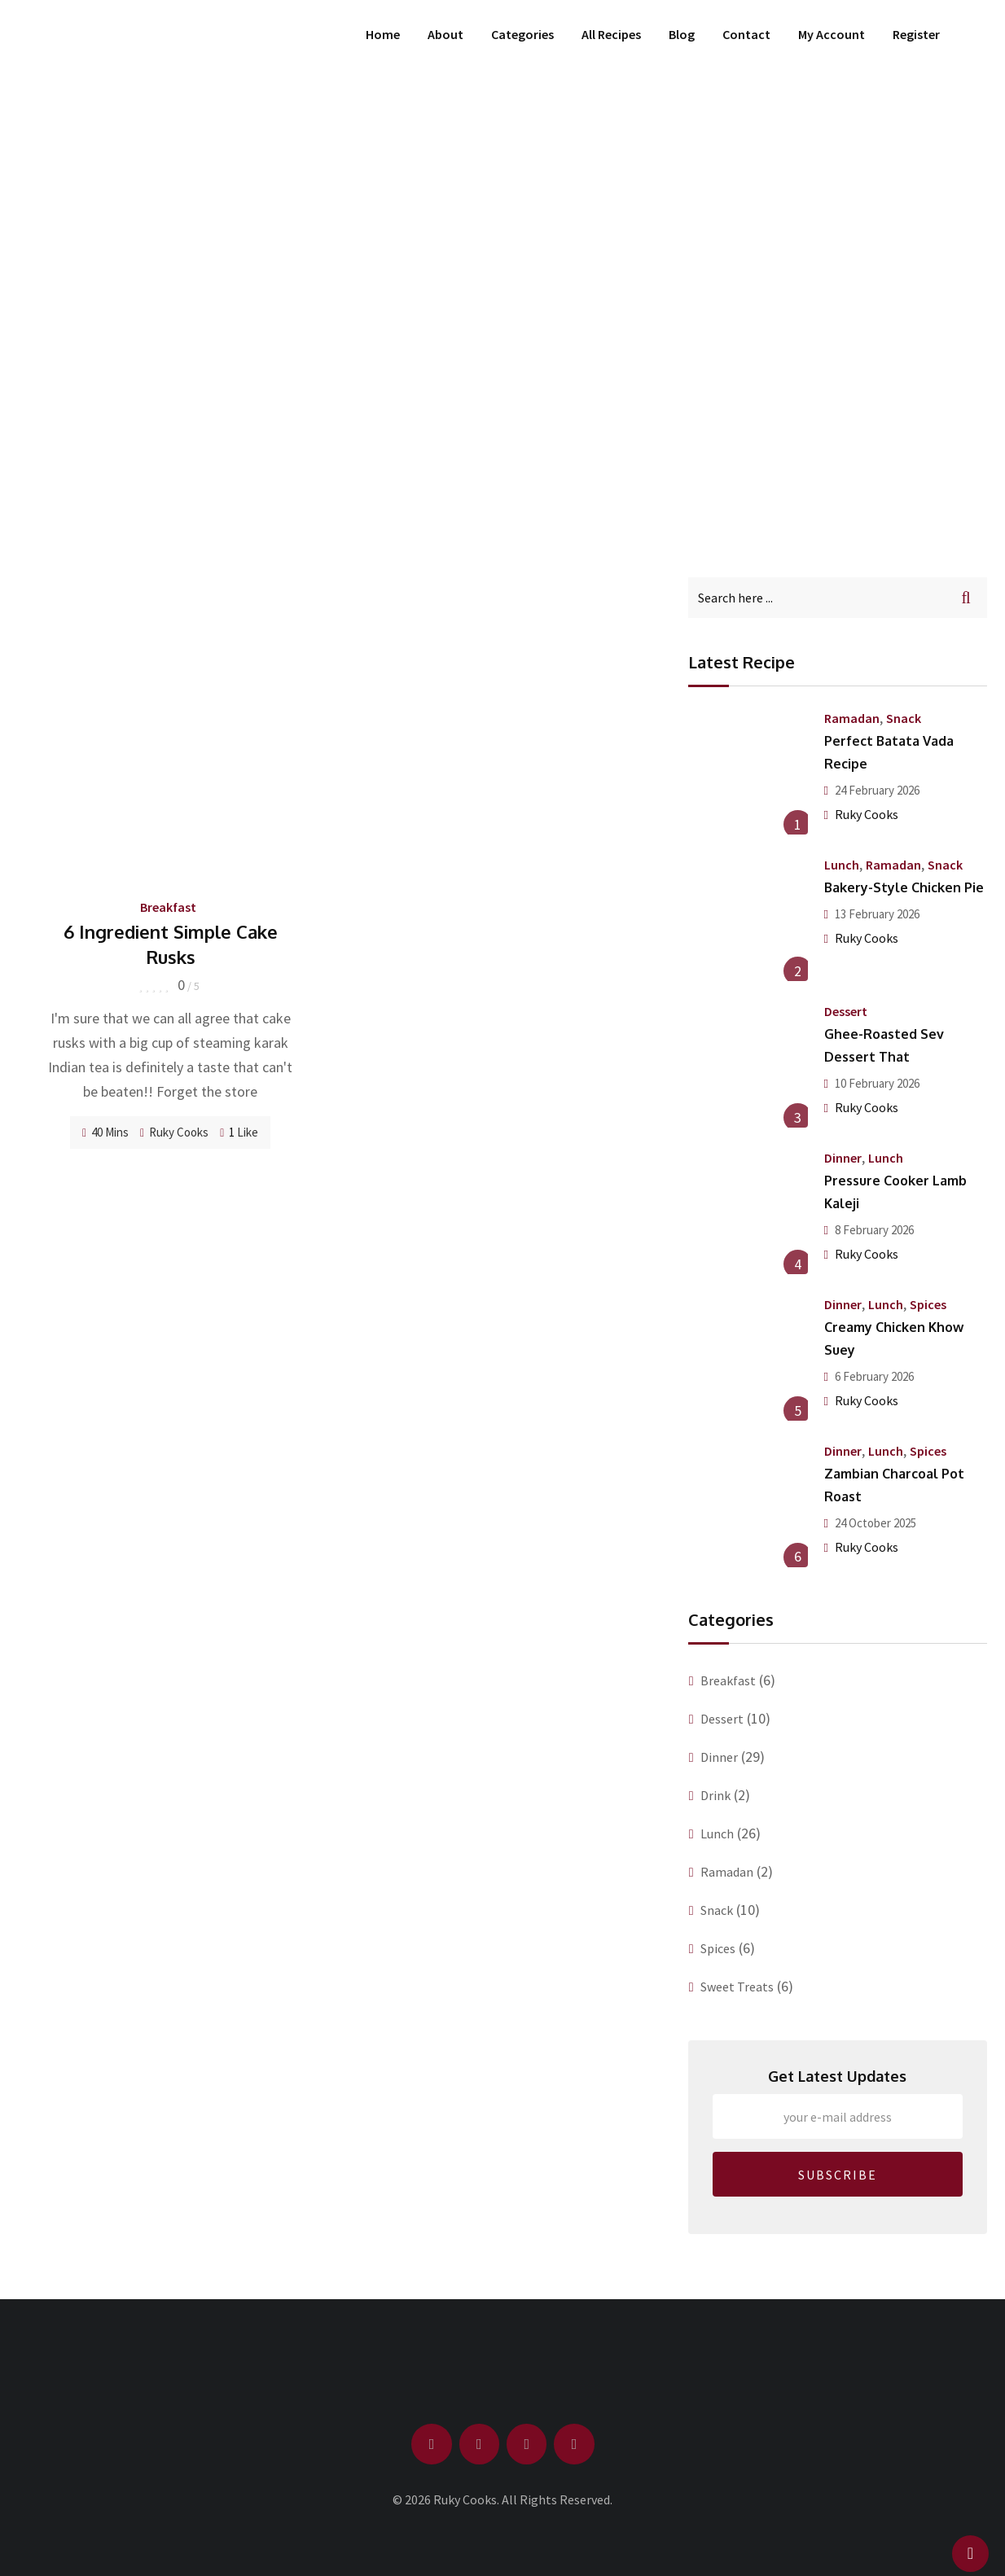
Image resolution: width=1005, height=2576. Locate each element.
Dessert (845, 1011)
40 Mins (105, 1132)
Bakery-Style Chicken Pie (904, 887)
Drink (715, 1795)
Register (916, 34)
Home (383, 34)
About (445, 34)
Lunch (841, 864)
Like (239, 1132)
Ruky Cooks (178, 1132)
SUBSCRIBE (837, 2174)
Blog (682, 34)
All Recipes (611, 34)
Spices (928, 1304)
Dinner (843, 1158)
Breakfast (168, 907)
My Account (831, 34)
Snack (903, 718)
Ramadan (852, 718)
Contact (746, 34)
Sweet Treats (737, 1986)
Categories (522, 34)
